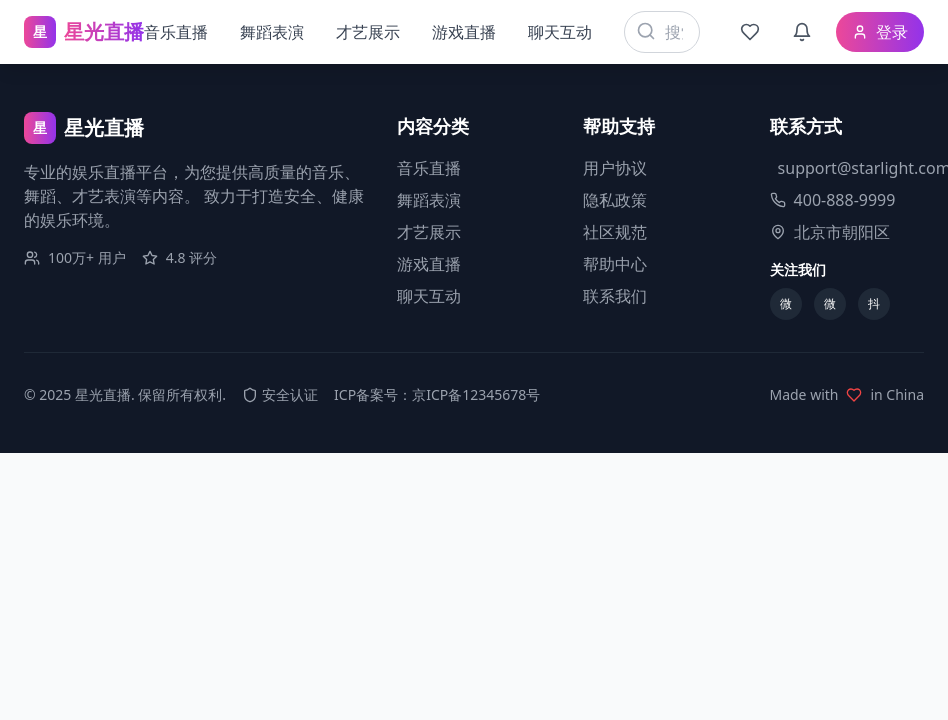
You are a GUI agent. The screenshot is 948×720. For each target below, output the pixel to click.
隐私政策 (615, 200)
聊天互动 (560, 32)
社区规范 (615, 232)
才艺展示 (368, 32)
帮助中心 (615, 264)
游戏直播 (464, 32)
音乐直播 (176, 32)
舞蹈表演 (272, 32)
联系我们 (615, 296)
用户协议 (615, 168)
